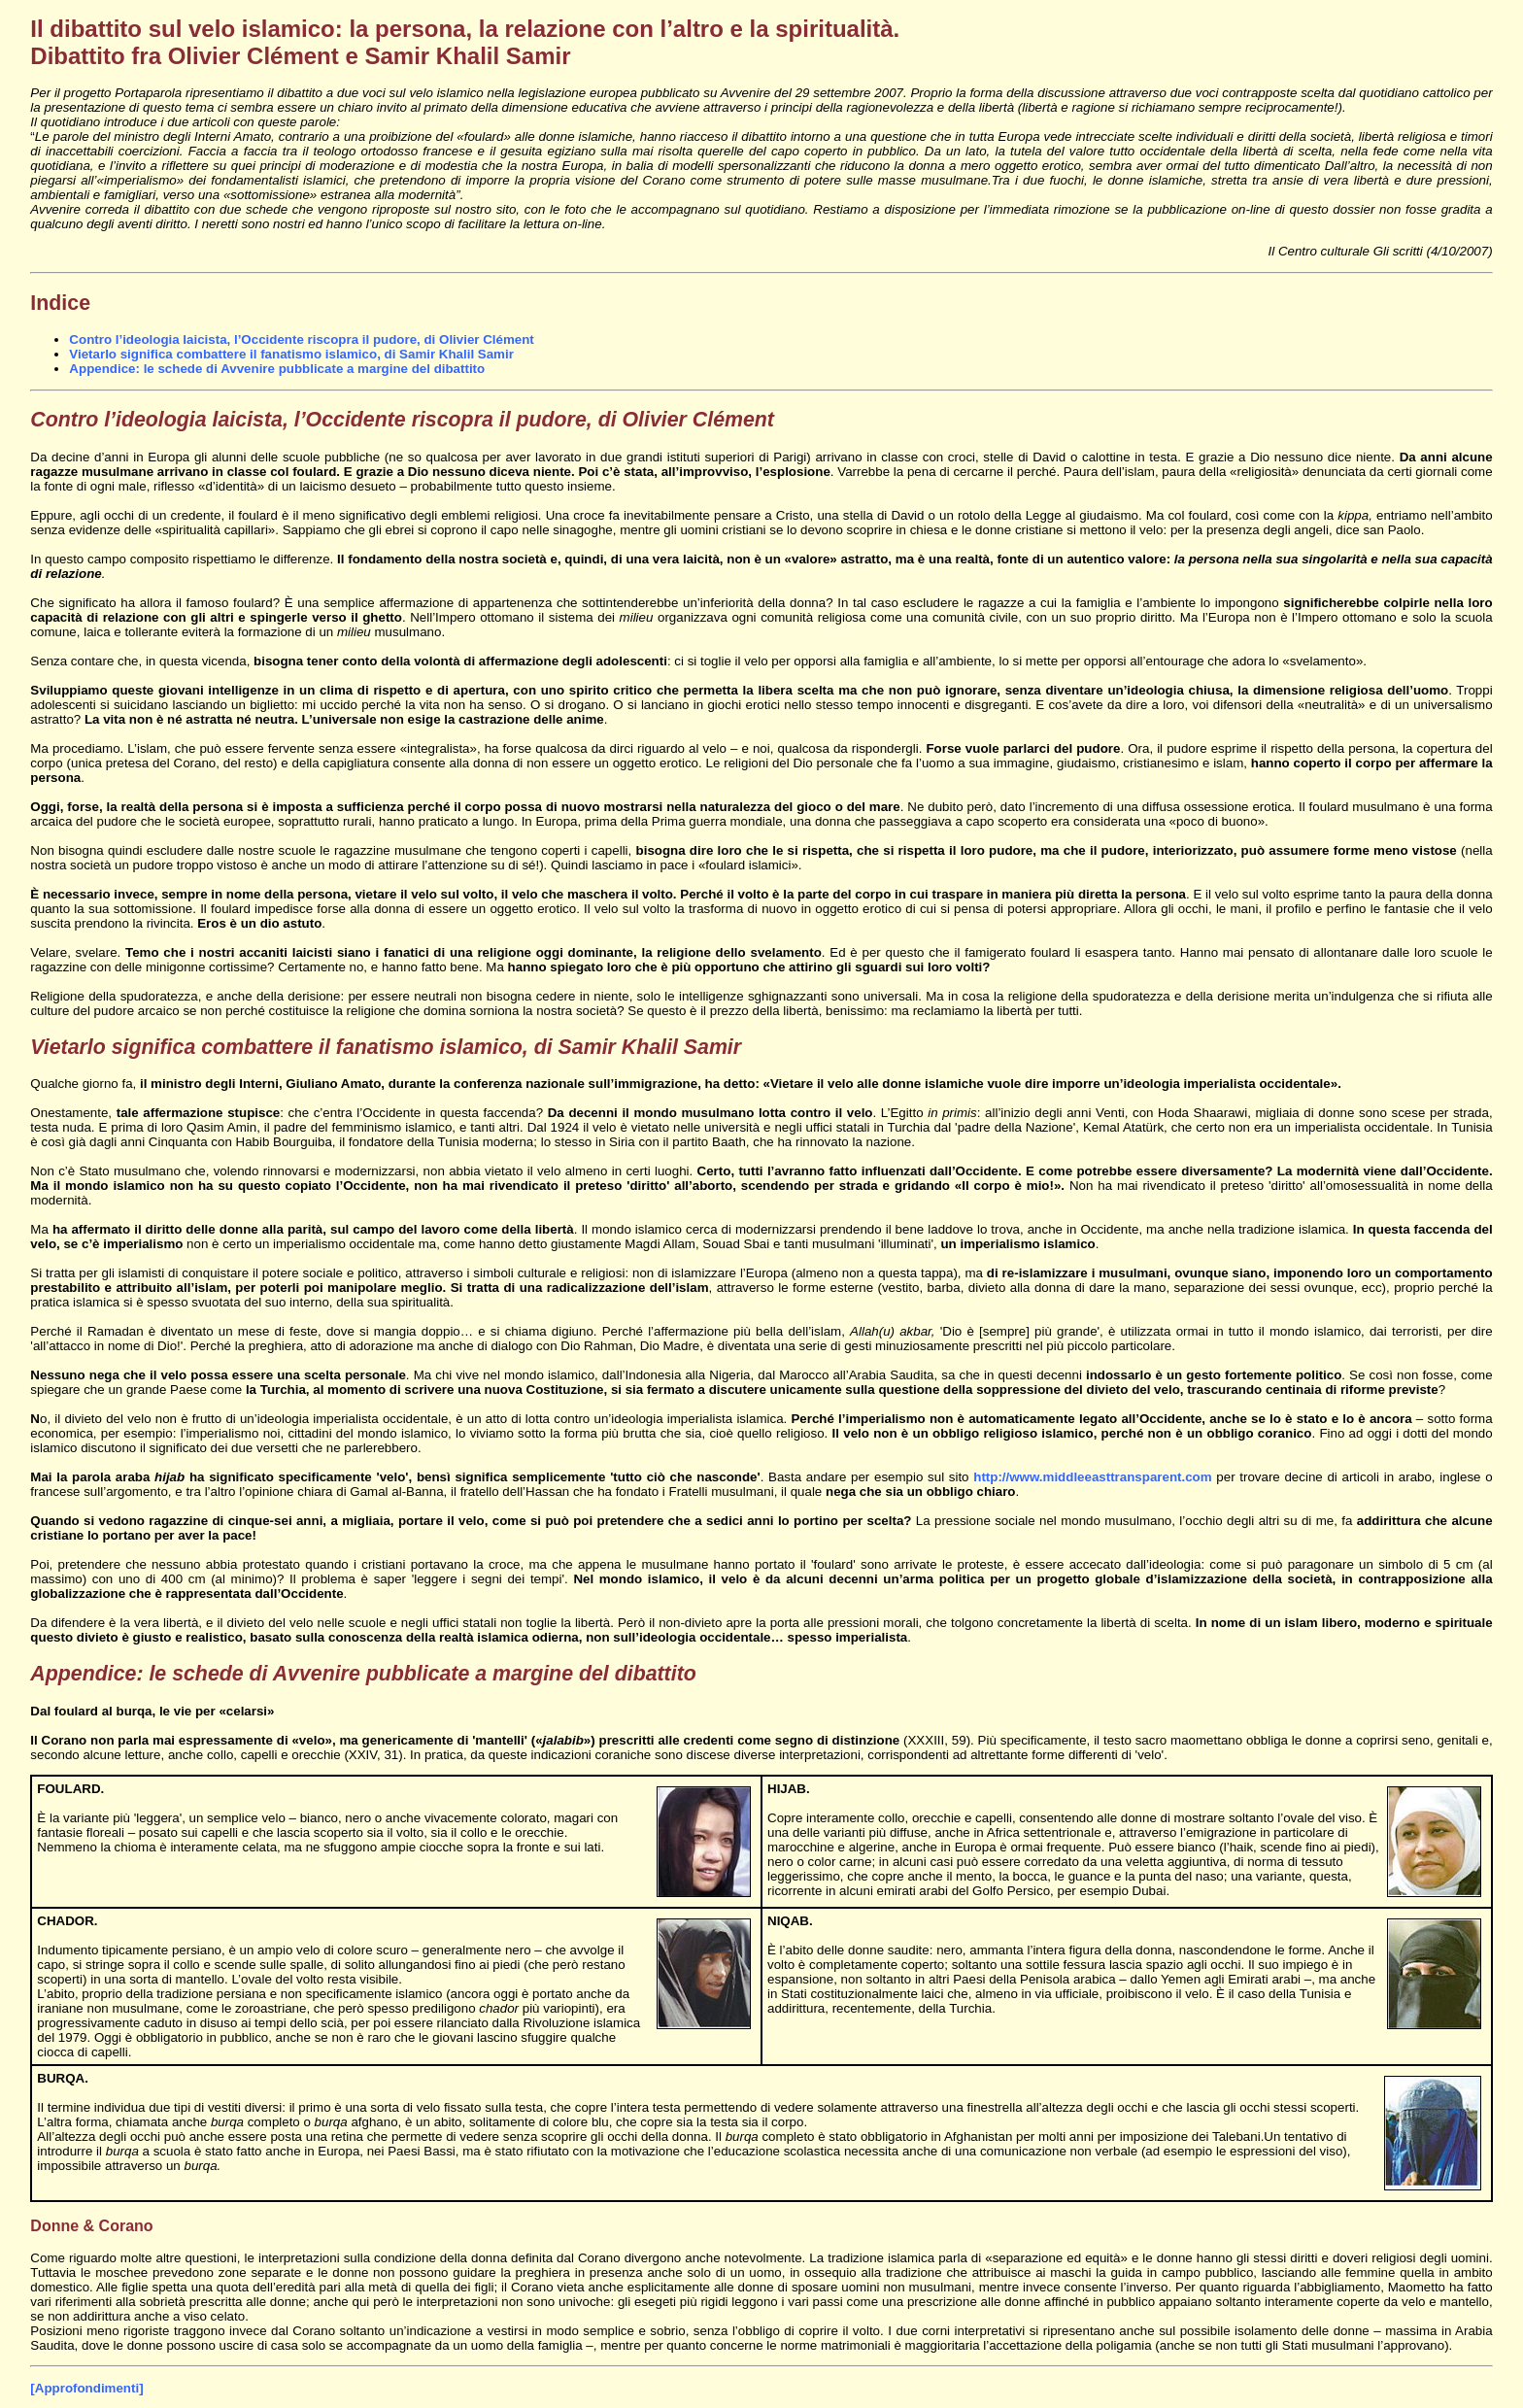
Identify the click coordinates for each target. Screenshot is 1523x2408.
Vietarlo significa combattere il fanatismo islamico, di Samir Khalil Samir (291, 354)
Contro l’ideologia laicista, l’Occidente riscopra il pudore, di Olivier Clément (301, 339)
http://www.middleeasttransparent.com (1092, 1477)
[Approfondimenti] (86, 2388)
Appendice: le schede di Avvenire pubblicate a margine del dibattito (277, 368)
